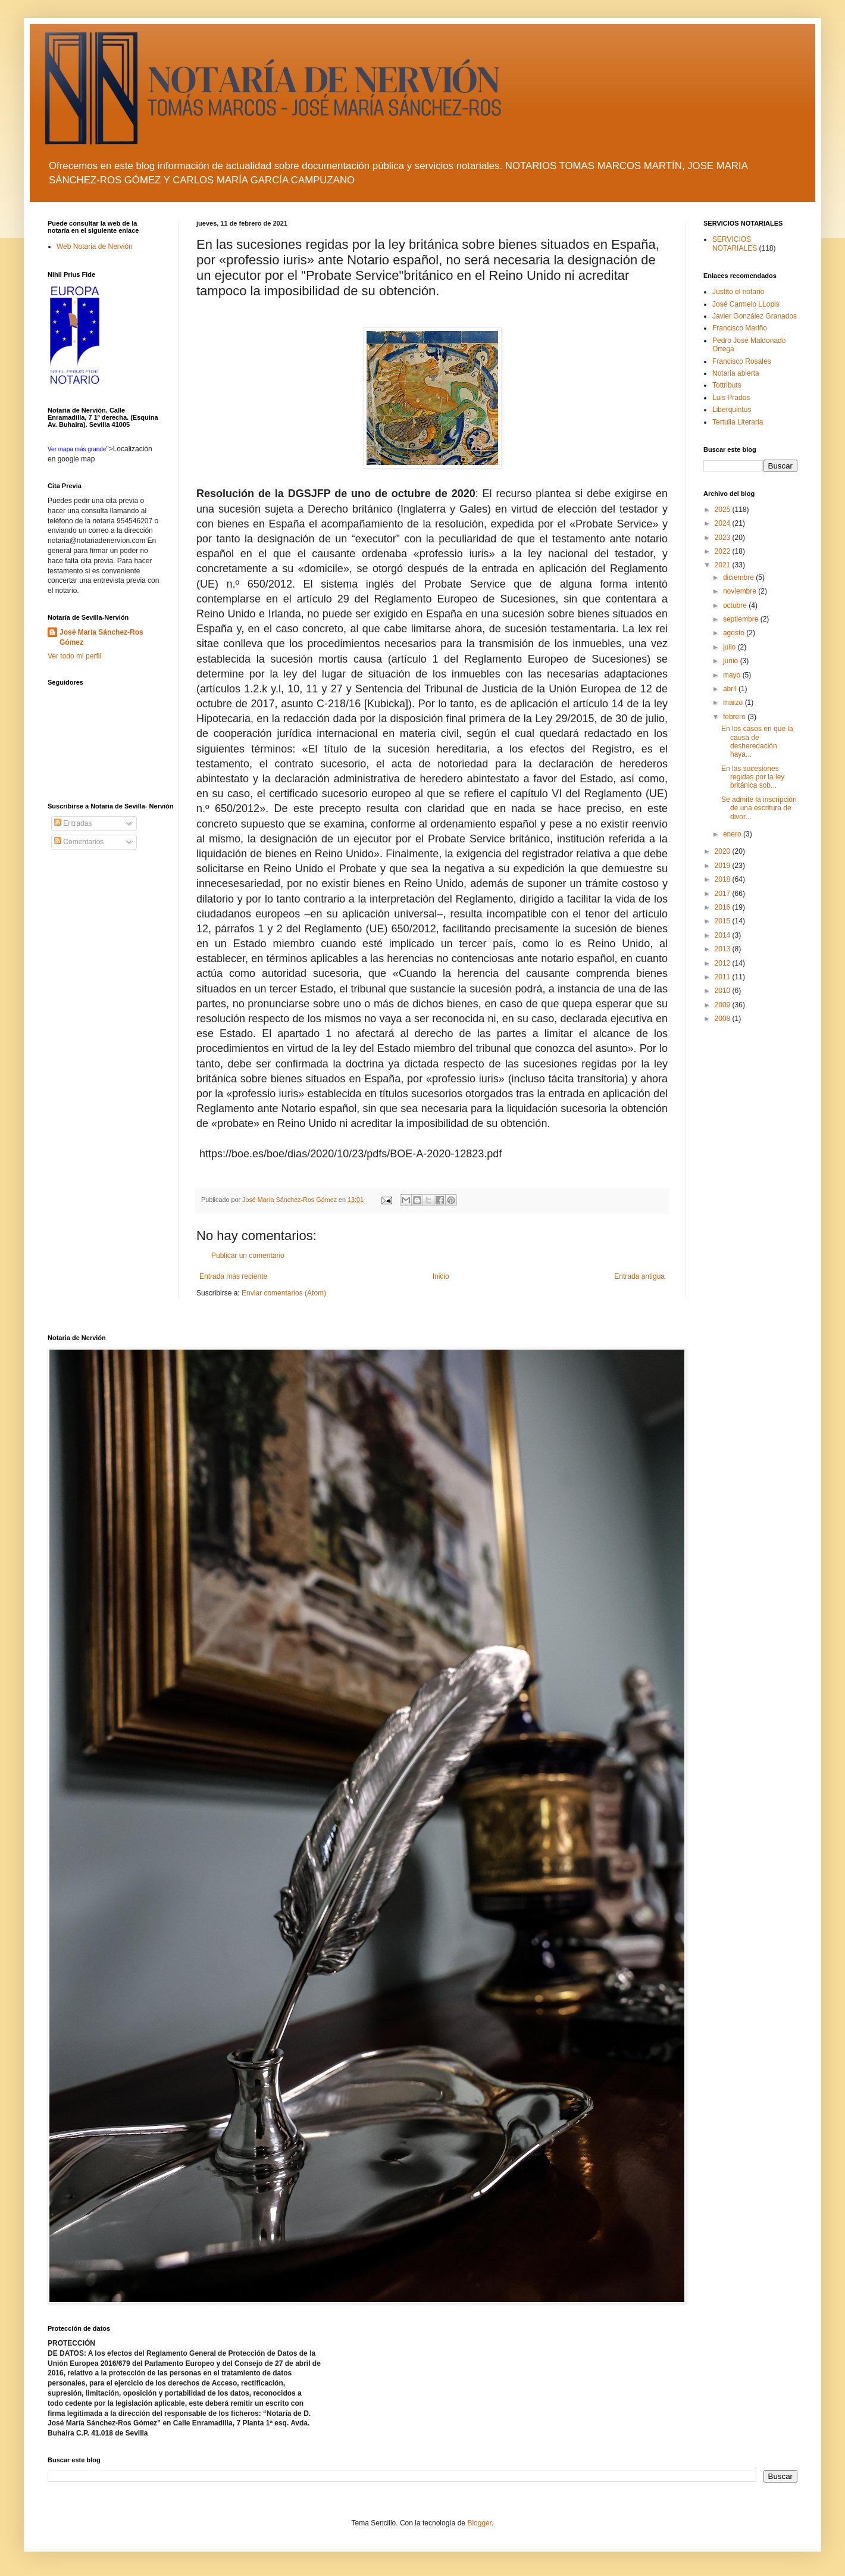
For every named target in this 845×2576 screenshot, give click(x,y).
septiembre (741, 619)
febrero (735, 717)
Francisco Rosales (741, 361)
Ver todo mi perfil (74, 656)
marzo (734, 702)
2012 (724, 963)
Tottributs (726, 385)
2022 (724, 551)
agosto (734, 633)
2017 (724, 893)
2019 (724, 865)
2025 (724, 509)
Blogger (479, 2523)
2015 (724, 921)
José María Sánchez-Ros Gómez (101, 637)
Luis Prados (731, 398)
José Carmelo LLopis (746, 304)
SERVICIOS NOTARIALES (734, 243)
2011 (724, 977)
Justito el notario (738, 292)
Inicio (441, 1276)
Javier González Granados (754, 316)
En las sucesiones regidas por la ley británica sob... (752, 777)
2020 (724, 851)
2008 (724, 1018)
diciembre (739, 577)
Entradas (73, 823)
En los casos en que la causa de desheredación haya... (757, 741)
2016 (724, 907)
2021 (724, 565)
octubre (736, 605)
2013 (724, 949)
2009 (724, 1005)
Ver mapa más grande (77, 449)
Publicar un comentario (247, 1255)
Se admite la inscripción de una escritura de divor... (759, 808)
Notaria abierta (735, 373)
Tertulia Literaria (737, 422)
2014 (724, 935)
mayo (733, 675)
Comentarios (79, 842)
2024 (724, 523)
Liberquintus (731, 409)
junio (731, 661)
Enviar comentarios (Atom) (284, 1293)
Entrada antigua (639, 1276)
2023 (724, 537)
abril (730, 689)
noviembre (740, 591)
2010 (724, 990)
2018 (724, 879)
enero (733, 834)
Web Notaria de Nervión (95, 246)
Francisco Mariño (739, 328)
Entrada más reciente (233, 1276)
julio (730, 647)
